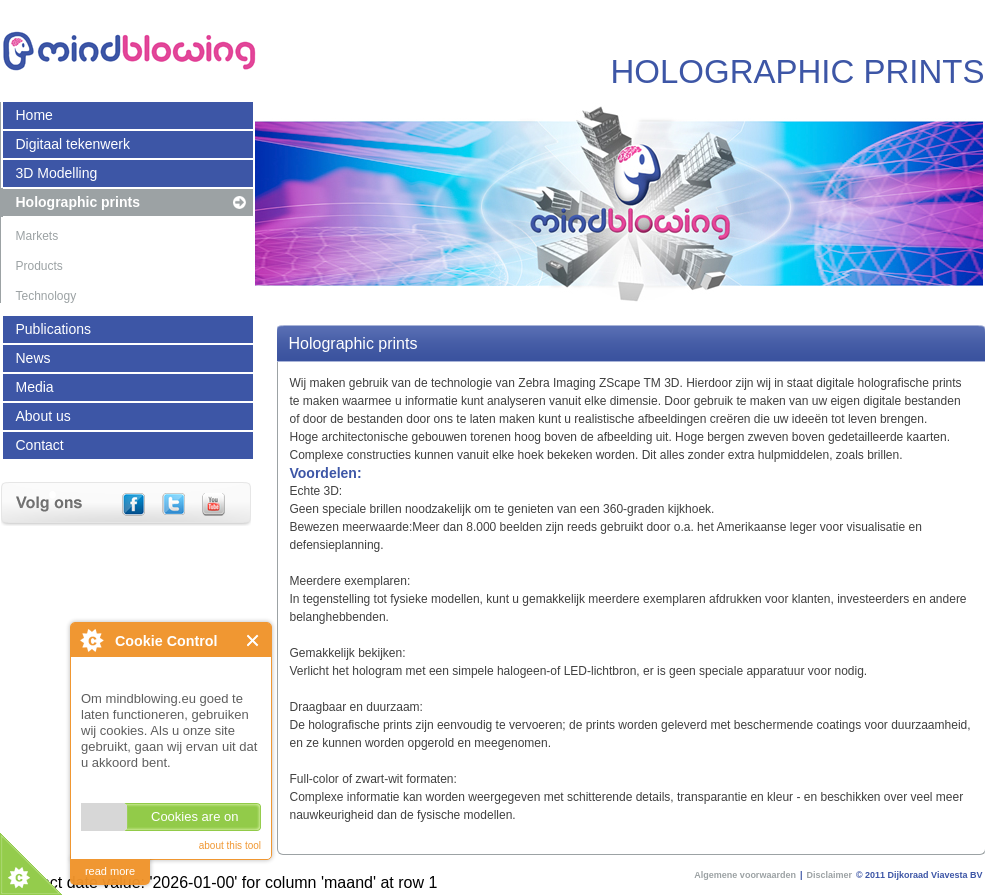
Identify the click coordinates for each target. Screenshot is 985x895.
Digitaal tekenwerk (73, 144)
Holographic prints (78, 202)
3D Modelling (57, 173)
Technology (46, 296)
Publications (54, 329)
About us (43, 416)
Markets (37, 236)
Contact (40, 445)
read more (110, 871)
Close (253, 640)
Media (35, 387)
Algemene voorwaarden (745, 875)
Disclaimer (829, 875)
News (33, 358)
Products (39, 266)
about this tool (230, 845)
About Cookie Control (91, 640)
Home (34, 115)
